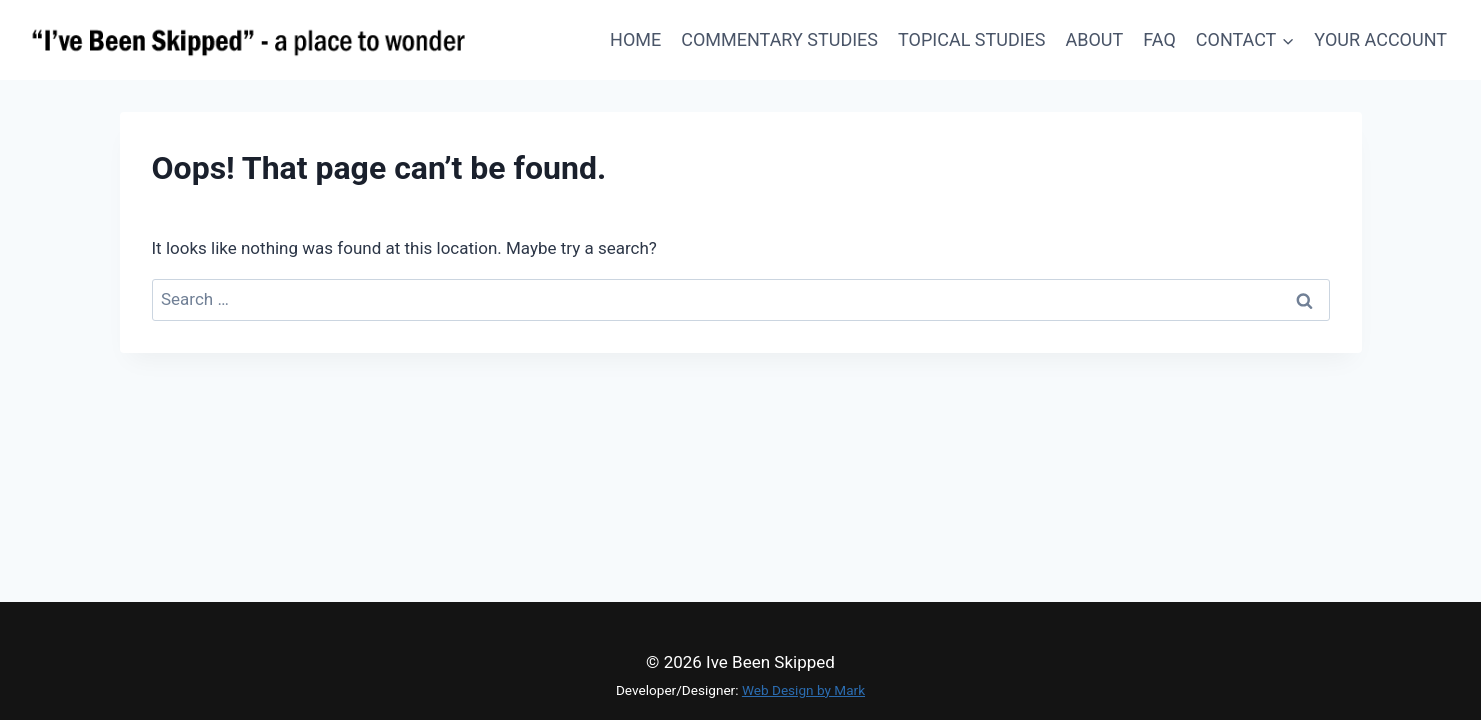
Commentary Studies (779, 39)
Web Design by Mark (803, 690)
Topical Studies (971, 39)
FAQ (1159, 39)
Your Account (1380, 39)
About (1095, 39)
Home (635, 39)
